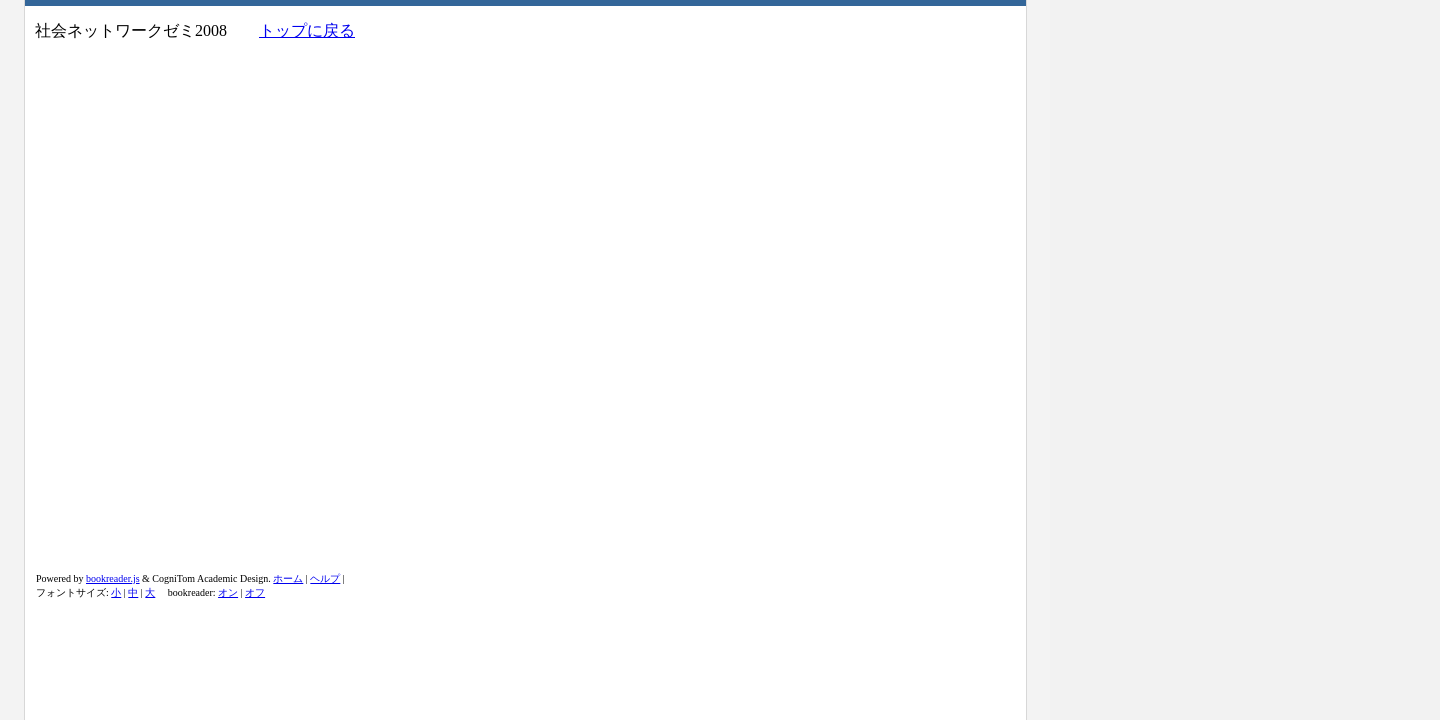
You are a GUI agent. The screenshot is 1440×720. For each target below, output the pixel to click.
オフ (255, 592)
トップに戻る (307, 30)
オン (228, 592)
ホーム (288, 578)
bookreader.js (113, 578)
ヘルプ (325, 578)
